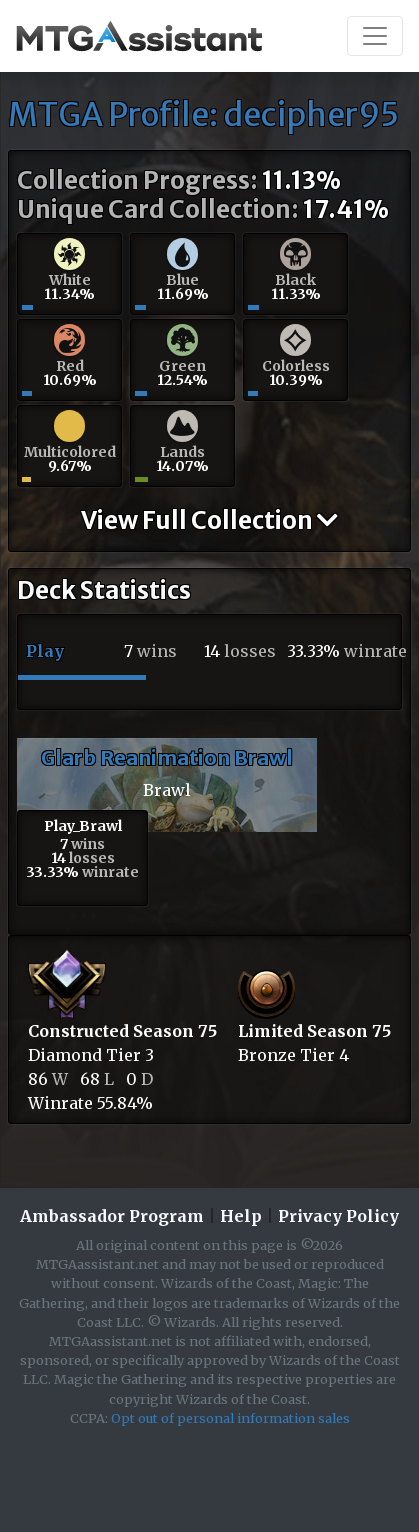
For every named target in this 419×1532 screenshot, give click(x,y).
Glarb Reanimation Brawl (167, 757)
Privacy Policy (338, 1216)
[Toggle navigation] (375, 36)
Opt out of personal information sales (230, 1418)
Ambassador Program (112, 1216)
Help (241, 1216)
